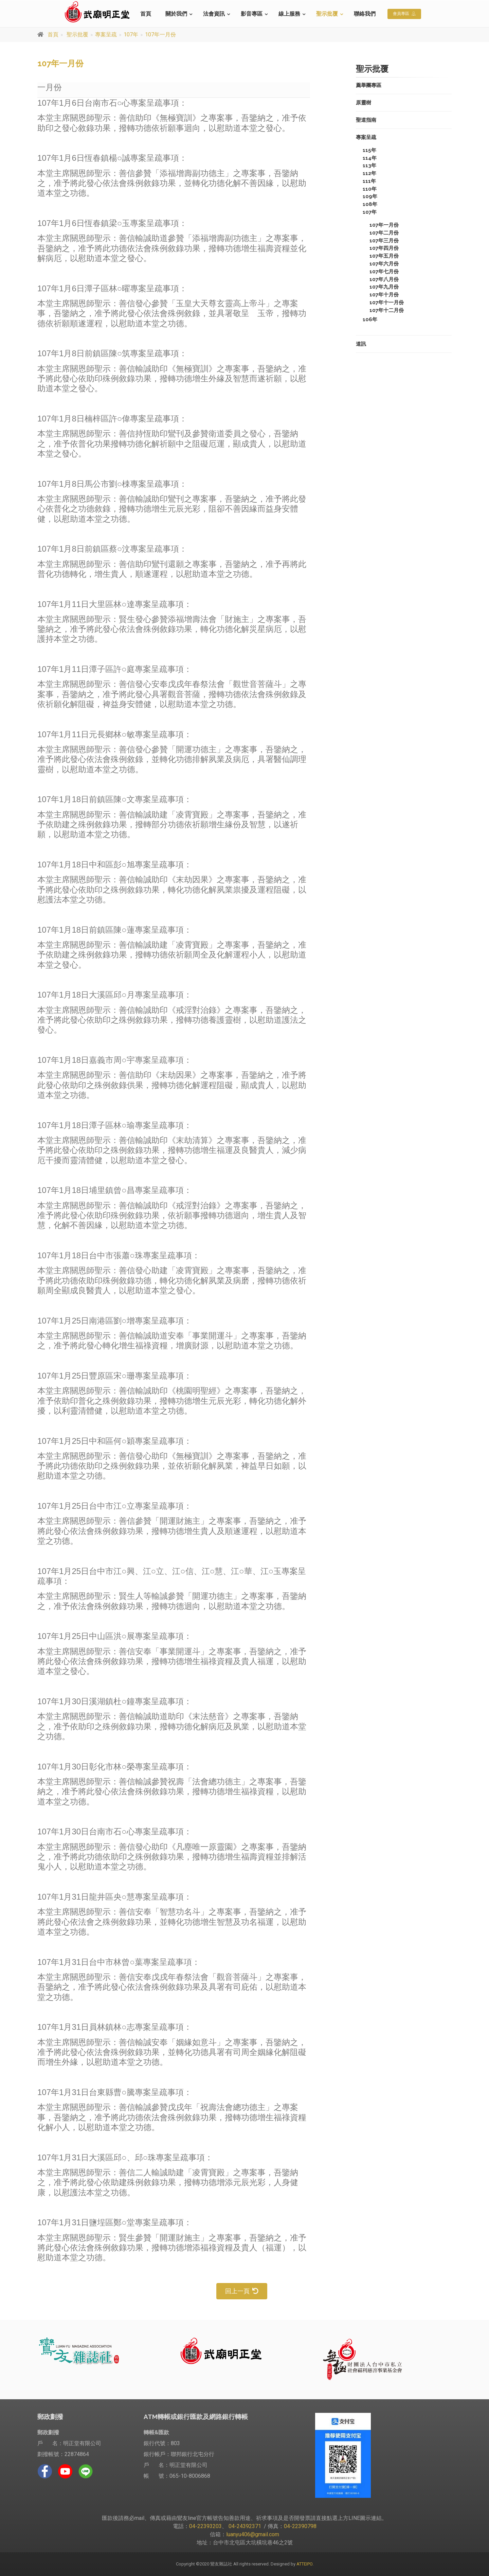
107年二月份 (384, 233)
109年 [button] (370, 196)
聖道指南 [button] (366, 120)
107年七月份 (384, 272)
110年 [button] (370, 189)
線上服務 (289, 14)
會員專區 (404, 14)
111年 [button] (369, 181)
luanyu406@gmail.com (252, 2534)
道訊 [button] (361, 344)
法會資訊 (214, 14)
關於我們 (176, 14)
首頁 (145, 14)
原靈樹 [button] (363, 103)
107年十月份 (384, 295)
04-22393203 (205, 2526)
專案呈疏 (106, 34)
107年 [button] (370, 212)
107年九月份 (384, 287)
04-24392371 (245, 2526)
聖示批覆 (327, 14)
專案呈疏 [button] (366, 137)
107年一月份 (160, 34)
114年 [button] (370, 158)
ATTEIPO (303, 2563)
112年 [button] (369, 173)
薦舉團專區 (368, 85)
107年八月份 (384, 279)
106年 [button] (370, 319)
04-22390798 (300, 2526)
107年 (131, 34)
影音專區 (251, 14)
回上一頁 (241, 2291)
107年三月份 (384, 241)
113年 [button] (369, 165)
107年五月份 (384, 256)
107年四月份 (384, 248)
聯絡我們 (365, 14)
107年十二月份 (386, 310)
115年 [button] (369, 150)
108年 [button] (370, 204)
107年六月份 (384, 264)
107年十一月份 (386, 302)
